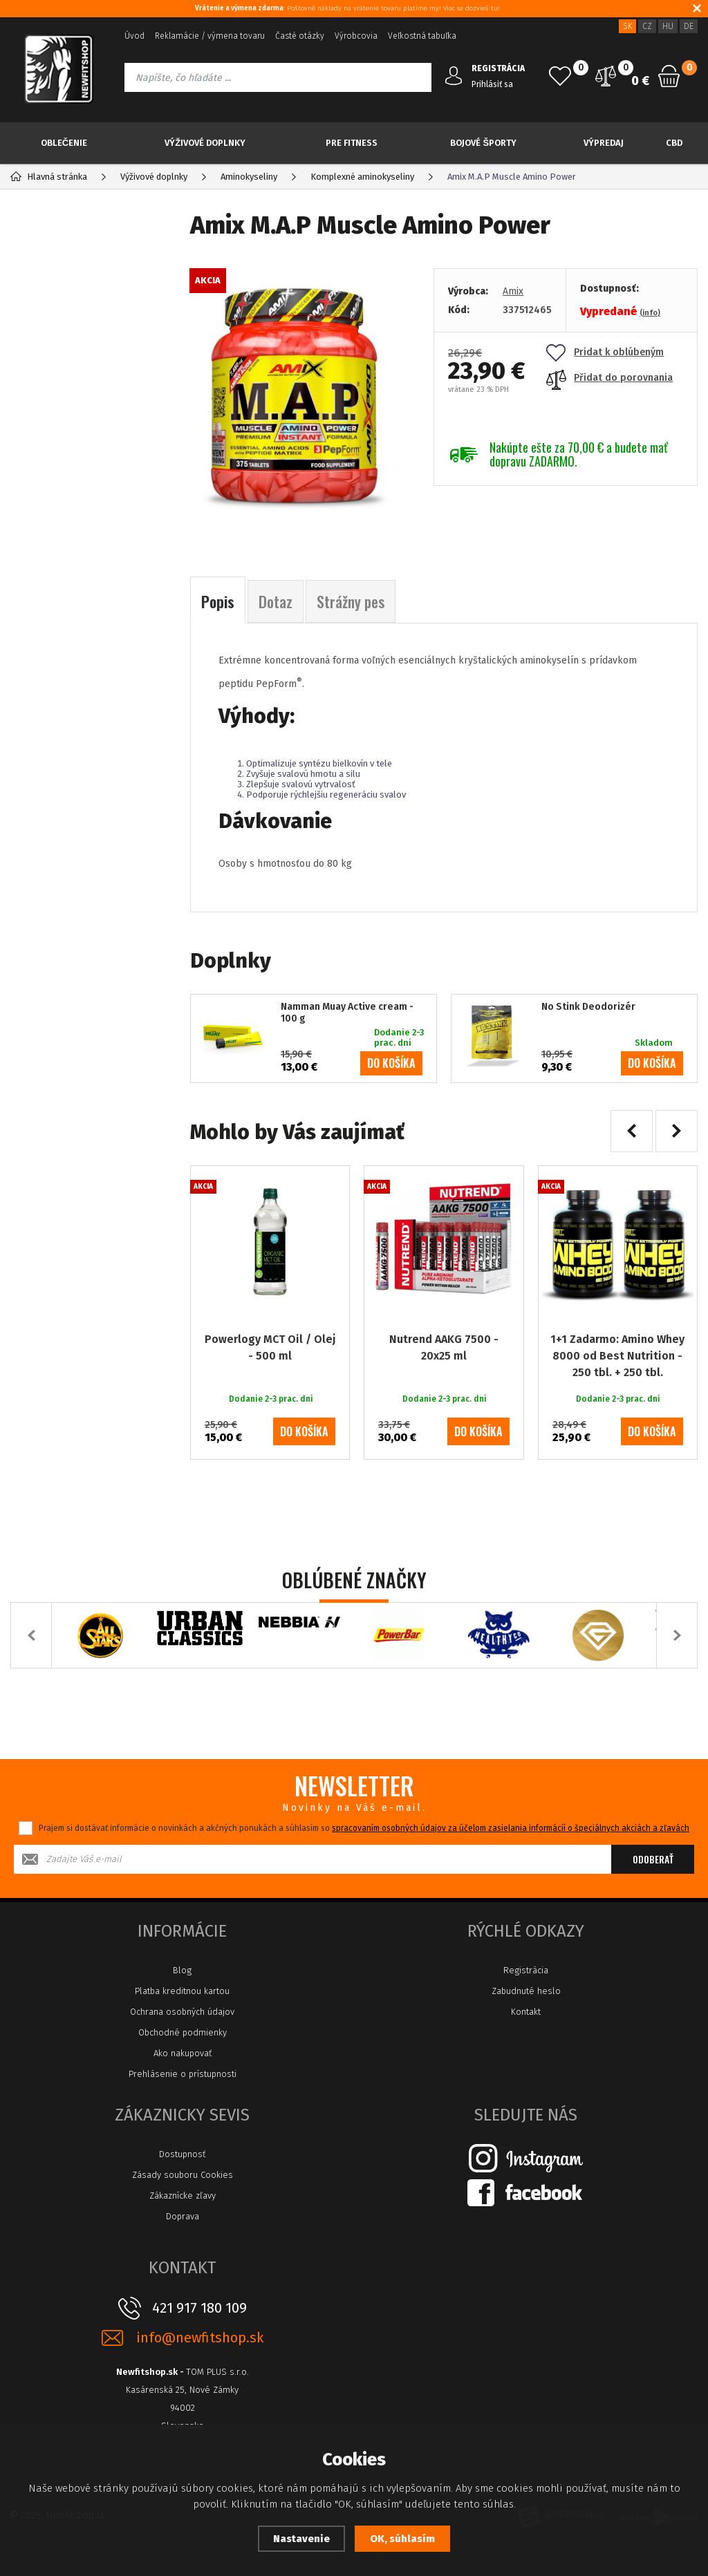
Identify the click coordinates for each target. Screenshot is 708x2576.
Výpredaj (604, 143)
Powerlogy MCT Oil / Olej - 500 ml (270, 1347)
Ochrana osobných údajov (182, 2011)
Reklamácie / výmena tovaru (210, 36)
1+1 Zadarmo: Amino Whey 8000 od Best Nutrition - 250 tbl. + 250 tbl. (617, 1356)
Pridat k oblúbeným (605, 352)
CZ (647, 26)
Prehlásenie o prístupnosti (182, 2074)
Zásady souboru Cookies (182, 2175)
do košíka (391, 1063)
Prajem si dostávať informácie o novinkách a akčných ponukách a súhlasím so (364, 1828)
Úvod (134, 36)
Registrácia (525, 1970)
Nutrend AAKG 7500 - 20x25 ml (444, 1347)
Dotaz (275, 601)
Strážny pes (350, 601)
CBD (674, 143)
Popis (217, 601)
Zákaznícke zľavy (182, 2195)
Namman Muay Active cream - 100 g (347, 1013)
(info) (650, 312)
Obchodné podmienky (182, 2032)
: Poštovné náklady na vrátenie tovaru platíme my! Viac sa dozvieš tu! (347, 8)
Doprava (182, 2216)
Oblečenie (64, 143)
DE (688, 26)
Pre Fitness (352, 143)
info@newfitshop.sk (199, 2338)
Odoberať (653, 1859)
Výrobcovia (356, 36)
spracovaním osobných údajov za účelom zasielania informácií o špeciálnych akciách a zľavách (510, 1828)
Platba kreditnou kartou (182, 1991)
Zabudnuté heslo (526, 1991)
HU (667, 26)
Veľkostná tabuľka (422, 36)
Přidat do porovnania (609, 378)
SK (627, 26)
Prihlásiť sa (492, 84)
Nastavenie (301, 2538)
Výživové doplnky (205, 143)
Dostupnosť (182, 2154)
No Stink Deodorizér (588, 1007)
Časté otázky (299, 36)
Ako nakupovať (182, 2053)
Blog (182, 1970)
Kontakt (526, 2011)
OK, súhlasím (402, 2538)
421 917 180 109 (199, 2308)
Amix (513, 291)
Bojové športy (483, 143)
